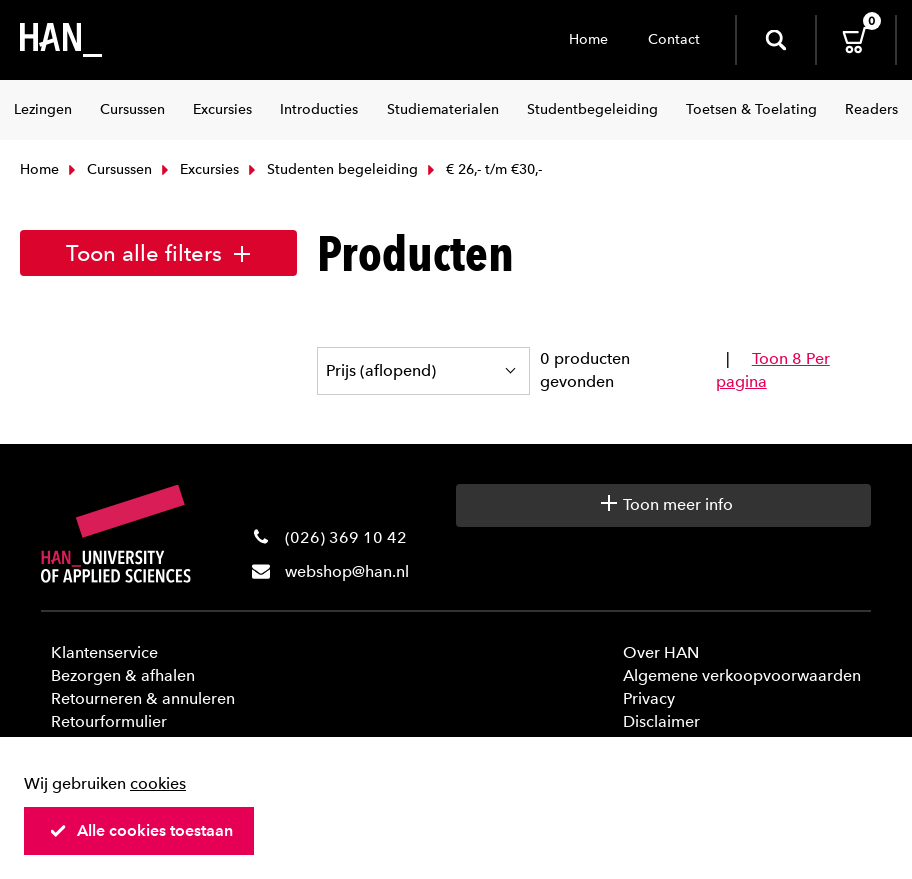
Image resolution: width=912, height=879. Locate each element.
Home (588, 39)
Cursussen (108, 169)
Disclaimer (661, 721)
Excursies (198, 169)
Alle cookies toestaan (141, 830)
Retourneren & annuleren (143, 698)
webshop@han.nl (347, 571)
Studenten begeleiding (331, 169)
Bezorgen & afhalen (123, 675)
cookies (158, 783)
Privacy (649, 698)
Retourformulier (109, 721)
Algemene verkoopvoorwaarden (742, 675)
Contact (674, 39)
